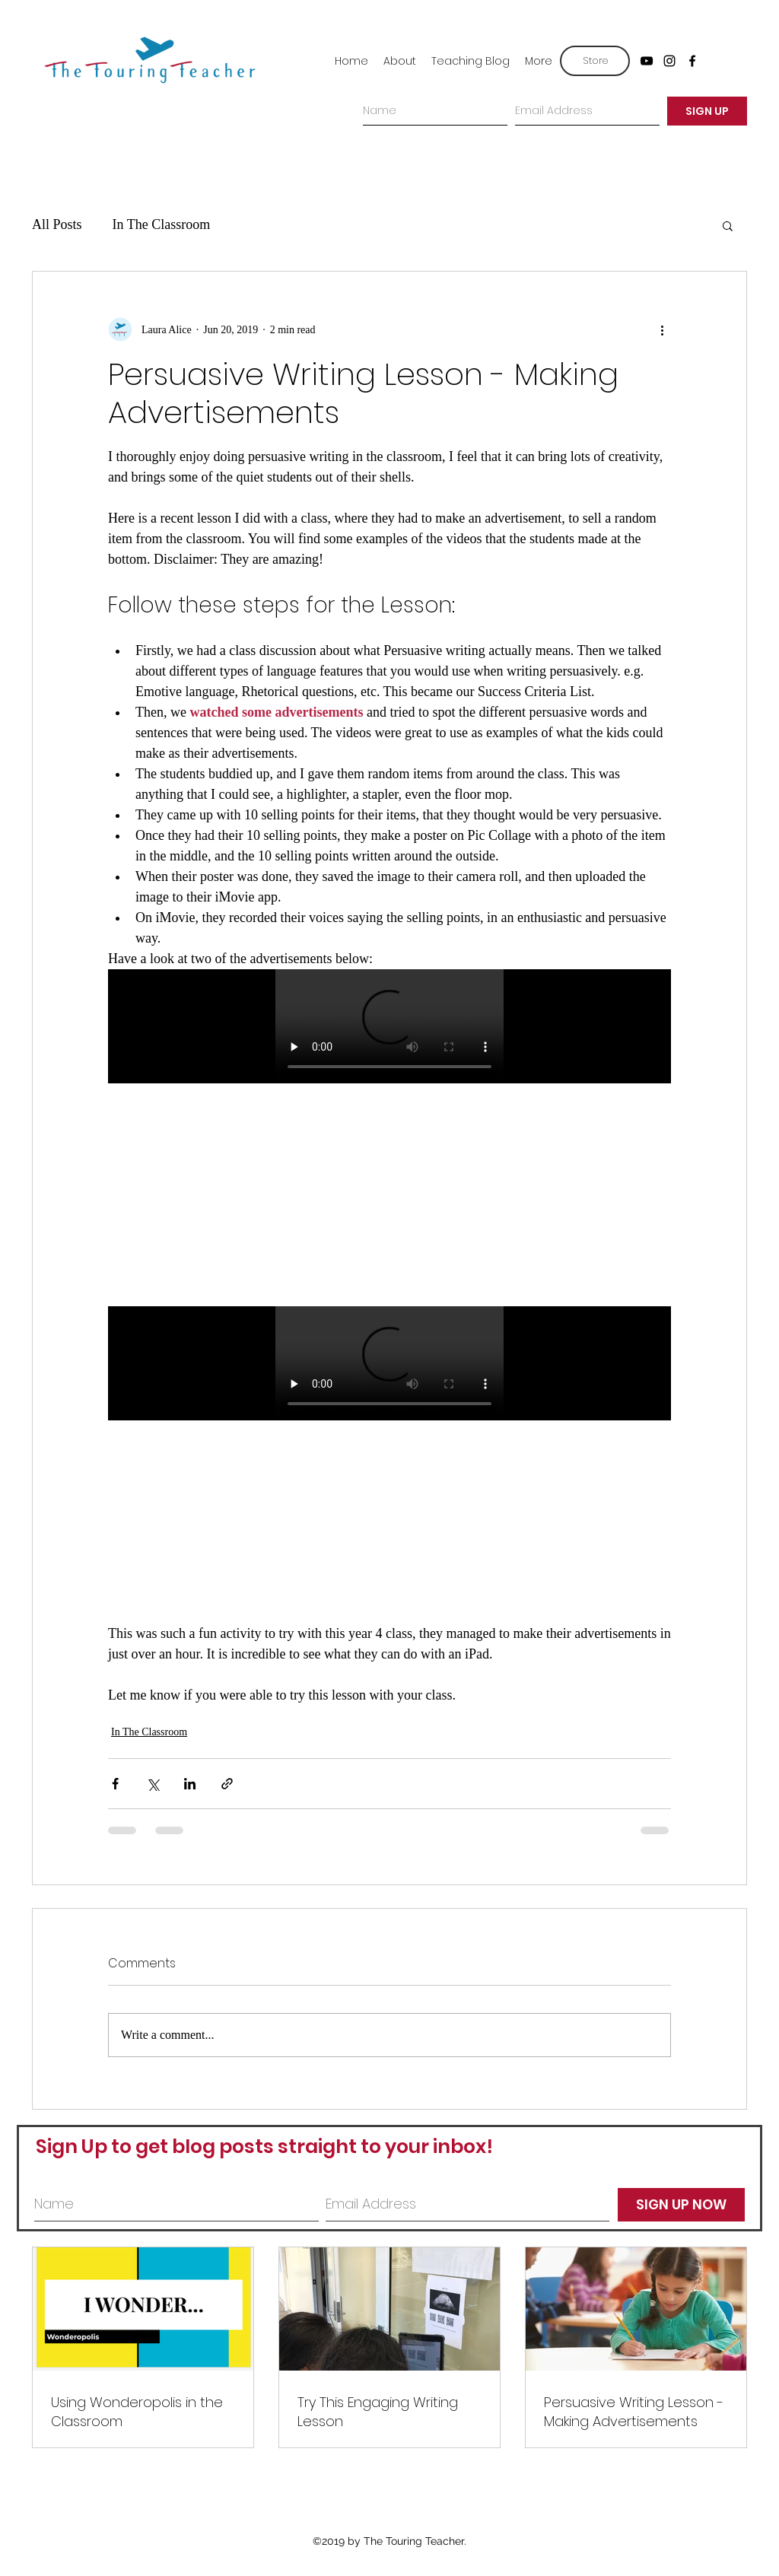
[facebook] (692, 60)
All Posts (57, 224)
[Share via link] (227, 1783)
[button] (727, 225)
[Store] (595, 61)
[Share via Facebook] (115, 1783)
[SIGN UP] (707, 111)
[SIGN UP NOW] (681, 2204)
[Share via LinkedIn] (190, 1783)
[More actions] (662, 329)
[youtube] (646, 60)
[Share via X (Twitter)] (152, 1783)
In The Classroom (162, 224)
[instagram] (669, 60)
